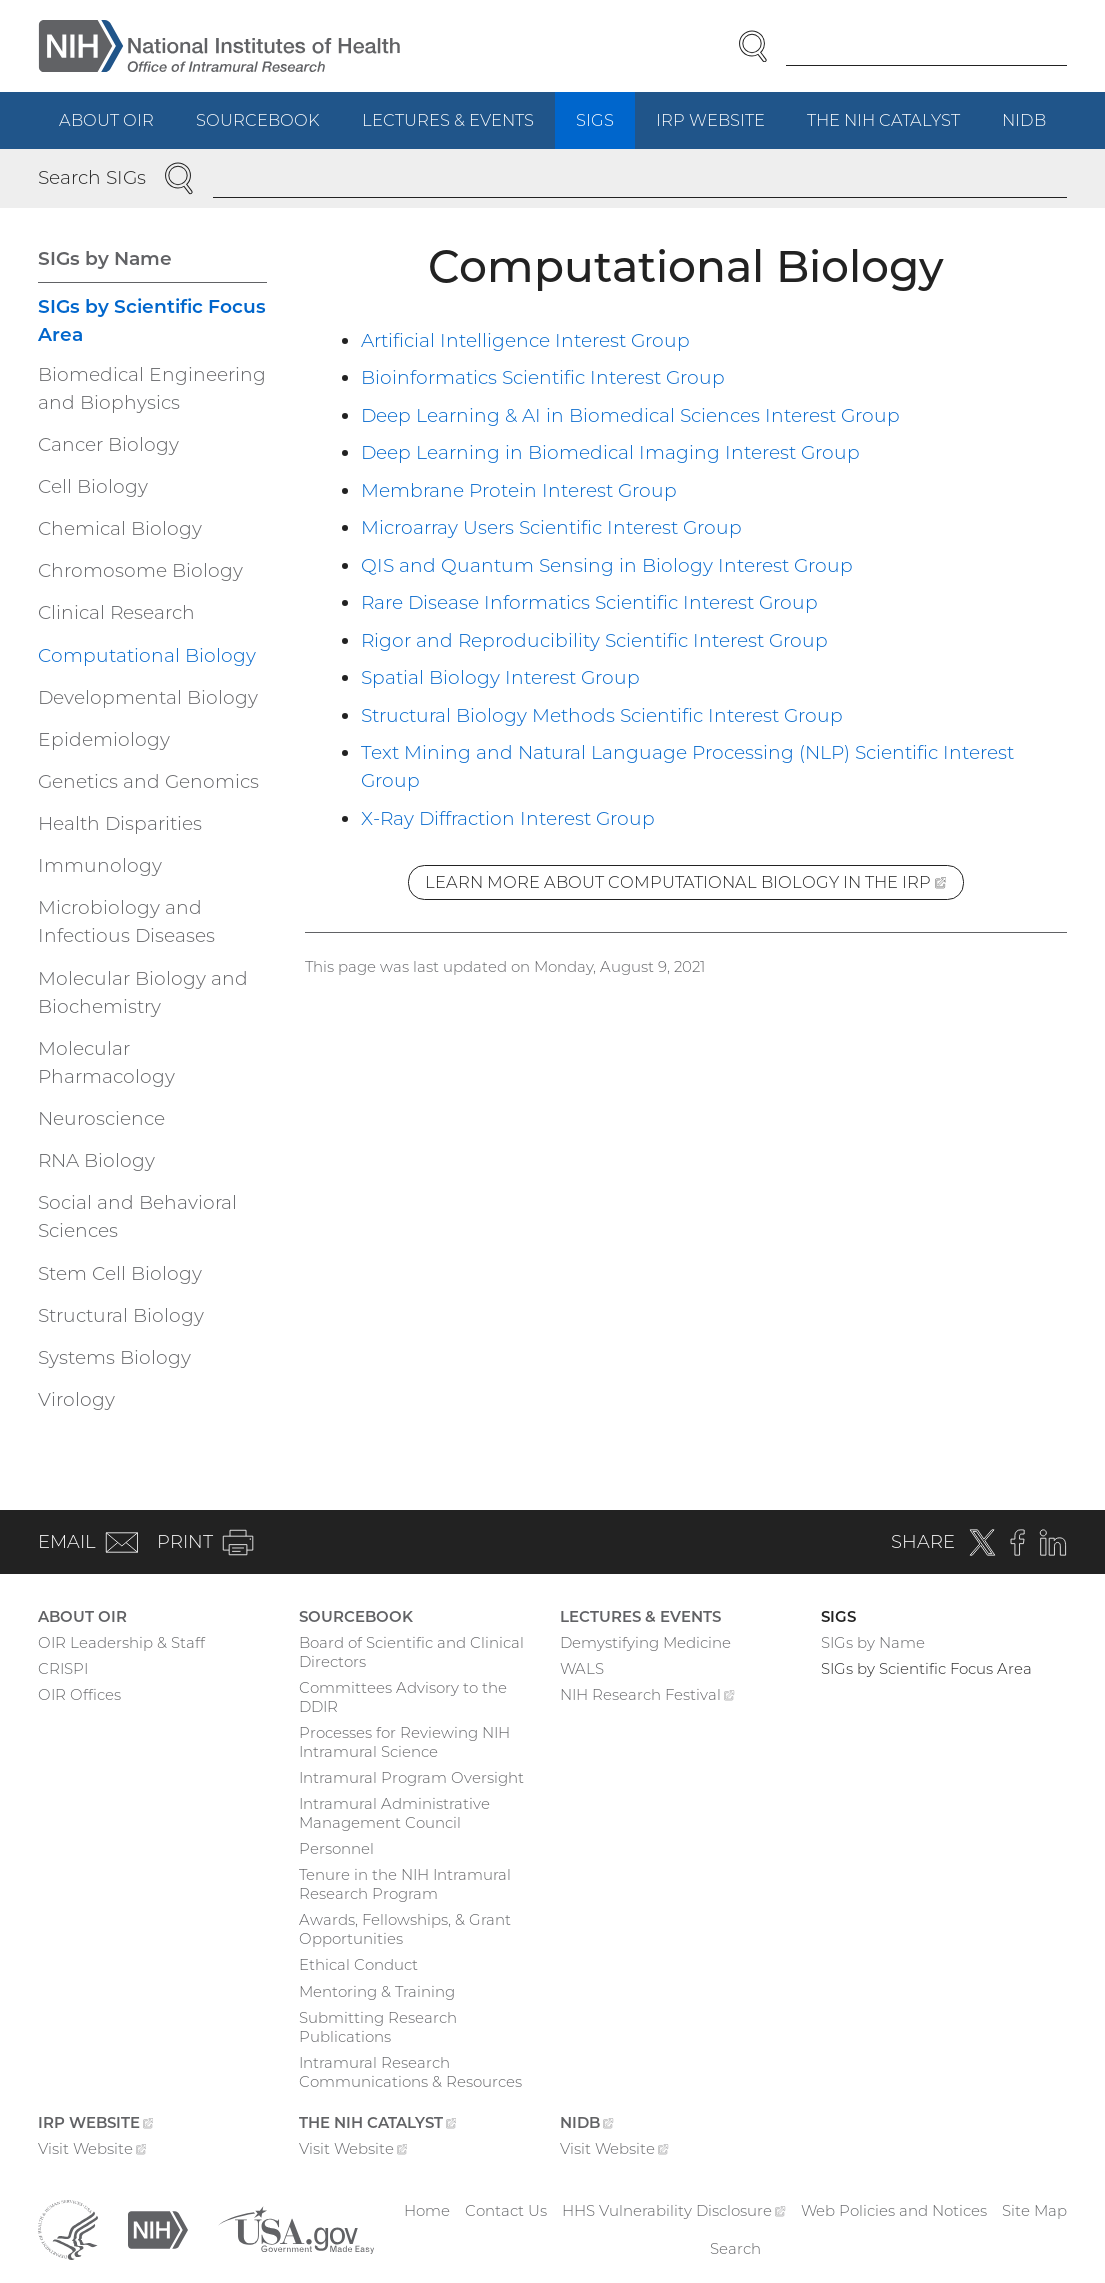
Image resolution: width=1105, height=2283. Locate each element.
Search (735, 2248)
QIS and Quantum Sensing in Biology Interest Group (607, 565)
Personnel (336, 1848)
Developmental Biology (148, 697)
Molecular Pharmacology (106, 1062)
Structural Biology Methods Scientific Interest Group (602, 715)
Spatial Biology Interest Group (500, 677)
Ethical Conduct (358, 1964)
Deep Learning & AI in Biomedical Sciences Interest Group (630, 415)
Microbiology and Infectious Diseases (126, 921)
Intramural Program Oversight (411, 1777)
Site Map (1034, 2210)
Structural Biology (121, 1315)
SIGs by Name (105, 258)
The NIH (894, 128)
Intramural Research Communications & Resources (410, 2072)
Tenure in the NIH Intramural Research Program (405, 1884)
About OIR (106, 120)
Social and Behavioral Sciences (137, 1216)
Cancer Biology (108, 444)
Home (427, 2210)
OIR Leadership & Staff (121, 1642)
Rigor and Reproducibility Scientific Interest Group (594, 640)
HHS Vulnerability (674, 2210)
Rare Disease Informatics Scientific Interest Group (589, 602)
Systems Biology (114, 1357)
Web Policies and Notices (894, 2210)
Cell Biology (93, 486)
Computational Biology (147, 655)
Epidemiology (104, 739)
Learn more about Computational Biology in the (694, 885)
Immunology (100, 865)
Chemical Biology (120, 528)
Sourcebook (258, 120)
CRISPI (63, 1668)
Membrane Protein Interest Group (519, 490)
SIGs (595, 120)
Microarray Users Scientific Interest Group (551, 527)
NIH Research (647, 1697)
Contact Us (506, 2210)
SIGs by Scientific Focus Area (152, 320)
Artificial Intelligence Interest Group (525, 340)
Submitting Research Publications (378, 2027)
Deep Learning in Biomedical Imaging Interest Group (610, 452)
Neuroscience (101, 1118)
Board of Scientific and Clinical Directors (411, 1652)
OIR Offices (79, 1694)
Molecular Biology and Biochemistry (143, 992)
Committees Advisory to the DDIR (403, 1697)
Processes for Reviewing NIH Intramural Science (404, 1742)
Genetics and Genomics (148, 781)
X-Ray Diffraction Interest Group (508, 818)
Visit (92, 2151)
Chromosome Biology (140, 570)
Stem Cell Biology (120, 1273)
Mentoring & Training (377, 1991)
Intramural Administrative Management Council (394, 1813)
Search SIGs (92, 177)
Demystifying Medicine (645, 1642)
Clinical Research (116, 612)
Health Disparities (120, 823)
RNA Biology (96, 1160)
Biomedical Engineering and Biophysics (152, 388)
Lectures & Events (448, 120)
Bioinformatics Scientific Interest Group (543, 377)
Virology (76, 1399)
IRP (721, 128)
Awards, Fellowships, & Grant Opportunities (405, 1929)
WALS (582, 1668)
